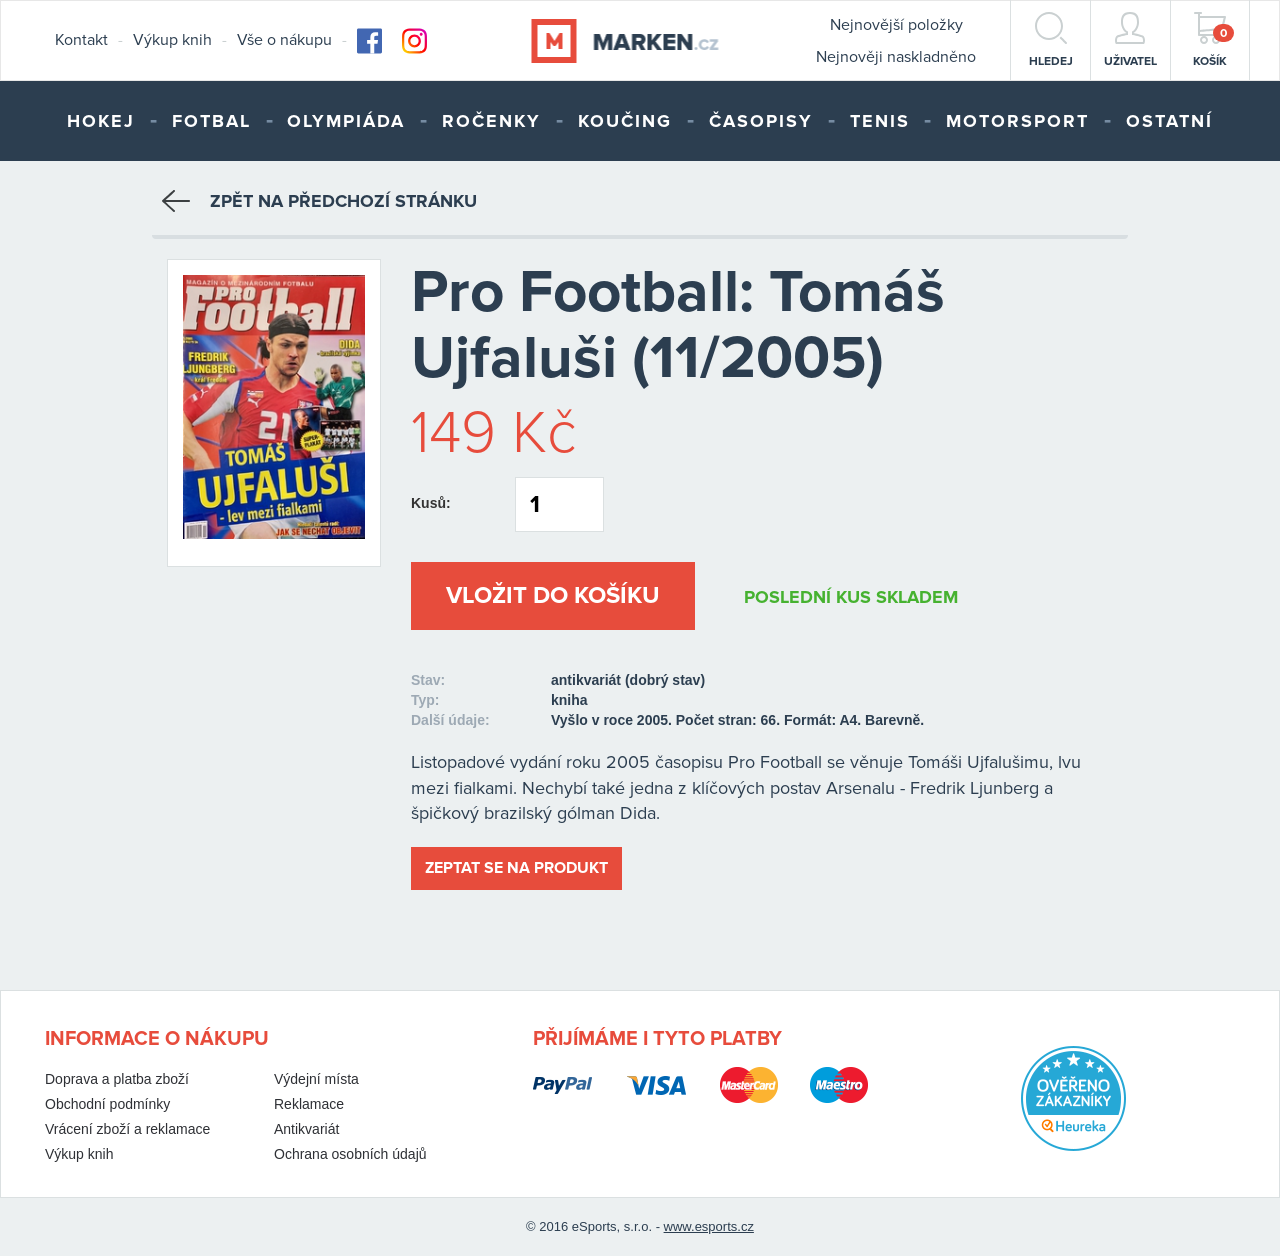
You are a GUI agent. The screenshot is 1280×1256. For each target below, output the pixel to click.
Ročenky (491, 121)
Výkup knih (172, 40)
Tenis (880, 121)
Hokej (101, 121)
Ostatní (1169, 121)
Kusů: (431, 503)
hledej (1051, 40)
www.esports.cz (709, 1226)
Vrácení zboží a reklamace (127, 1129)
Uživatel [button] (1130, 40)
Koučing (625, 121)
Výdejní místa (316, 1079)
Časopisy (761, 121)
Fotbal (211, 121)
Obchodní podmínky (107, 1104)
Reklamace (309, 1104)
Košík (1213, 40)
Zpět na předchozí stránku (319, 201)
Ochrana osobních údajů (350, 1154)
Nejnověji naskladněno (896, 57)
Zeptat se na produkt (516, 868)
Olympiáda (346, 121)
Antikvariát (306, 1129)
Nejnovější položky (896, 25)
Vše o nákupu (284, 40)
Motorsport (1017, 121)
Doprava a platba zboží (117, 1079)
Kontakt (81, 40)
